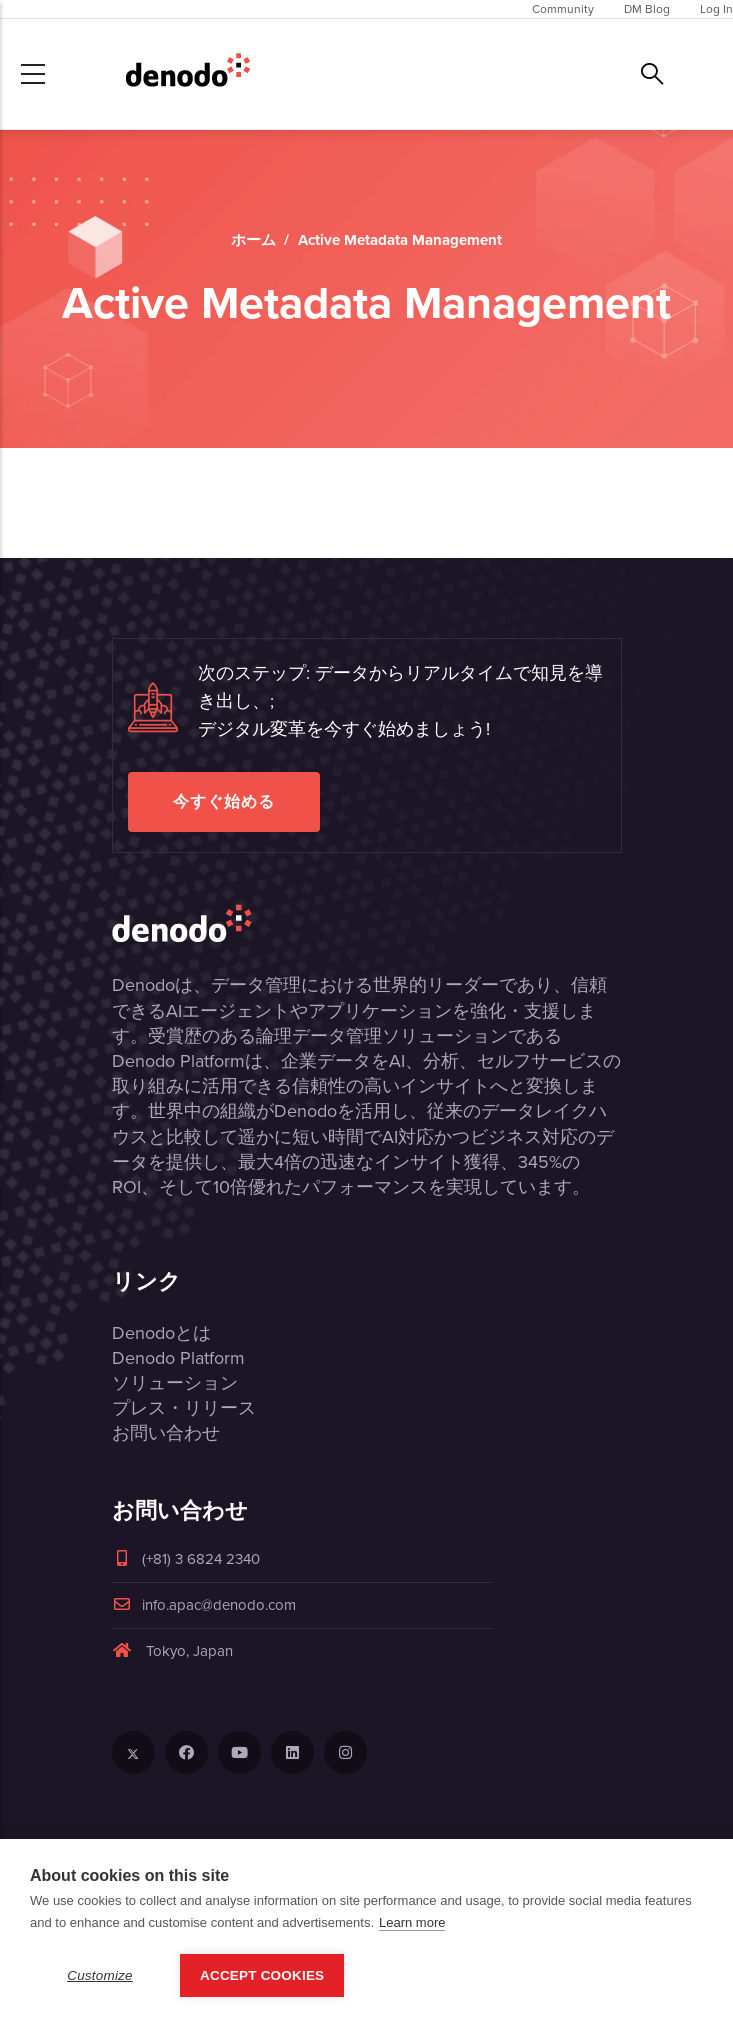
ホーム (253, 240)
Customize (100, 1975)
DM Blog (647, 9)
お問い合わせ (166, 1433)
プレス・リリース (184, 1408)
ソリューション (175, 1383)
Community (563, 9)
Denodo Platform (178, 1358)
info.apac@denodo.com (204, 1605)
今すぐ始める (224, 801)
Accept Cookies (262, 1975)
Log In (716, 9)
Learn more (412, 1922)
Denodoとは (161, 1333)
